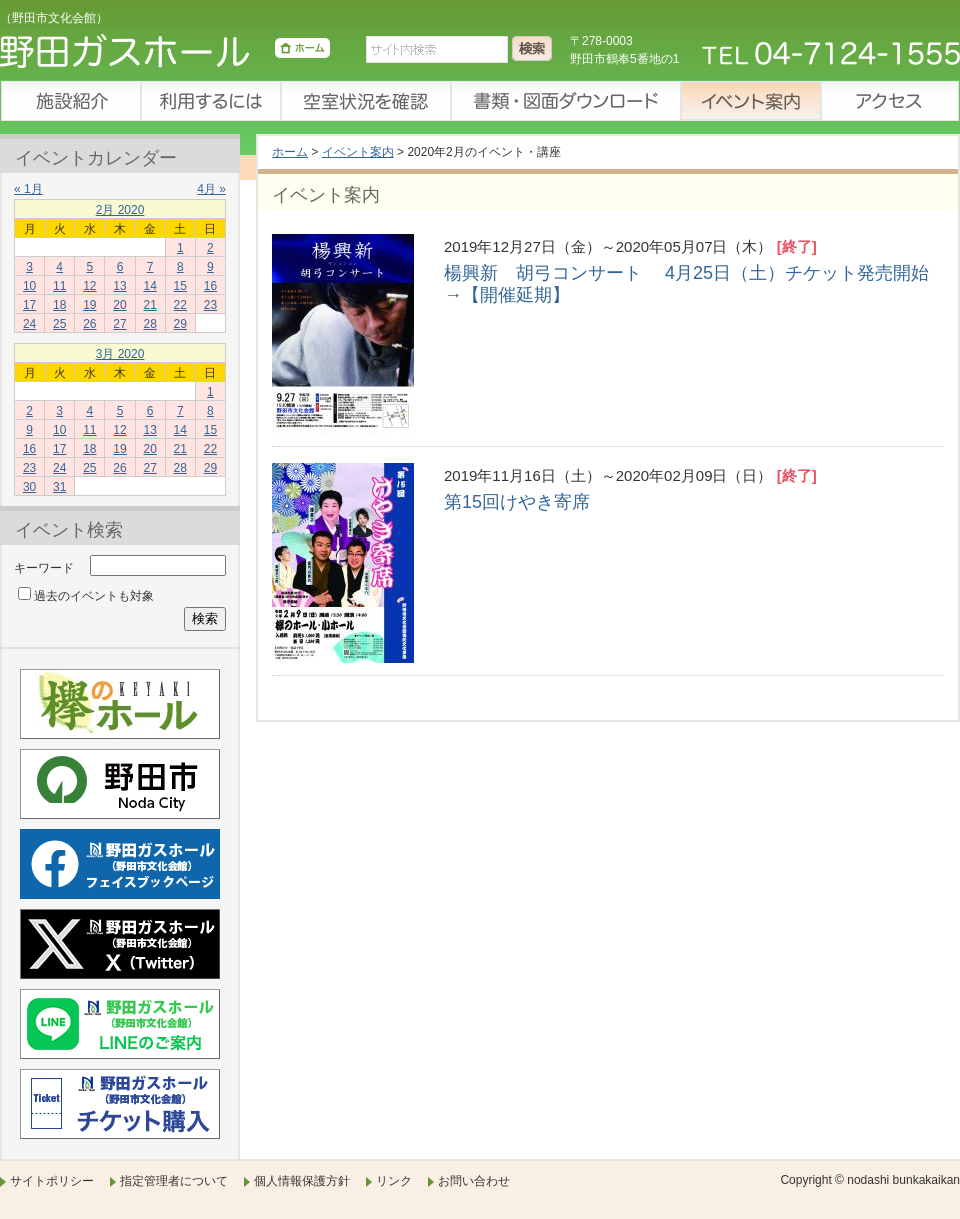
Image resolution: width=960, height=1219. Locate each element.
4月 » (211, 189)
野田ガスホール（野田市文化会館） (165, 55)
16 (210, 286)
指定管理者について (174, 1181)
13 (119, 286)
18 (59, 305)
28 (149, 324)
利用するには (210, 101)
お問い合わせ (474, 1181)
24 (29, 324)
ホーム (290, 152)
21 (149, 305)
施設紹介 (70, 101)
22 (180, 305)
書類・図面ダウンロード (565, 101)
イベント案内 (750, 101)
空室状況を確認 (365, 101)
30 (29, 487)
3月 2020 (120, 354)
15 (180, 286)
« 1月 (28, 189)
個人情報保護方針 (302, 1181)
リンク (394, 1181)
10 (29, 286)
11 (59, 286)
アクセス (890, 101)
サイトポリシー (52, 1181)
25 (59, 324)
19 (89, 305)
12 (89, 286)
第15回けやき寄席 (526, 502)
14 (149, 286)
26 (89, 324)
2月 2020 (120, 210)
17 (29, 305)
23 (210, 305)
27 (119, 324)
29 (180, 324)
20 (119, 305)
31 (59, 487)
